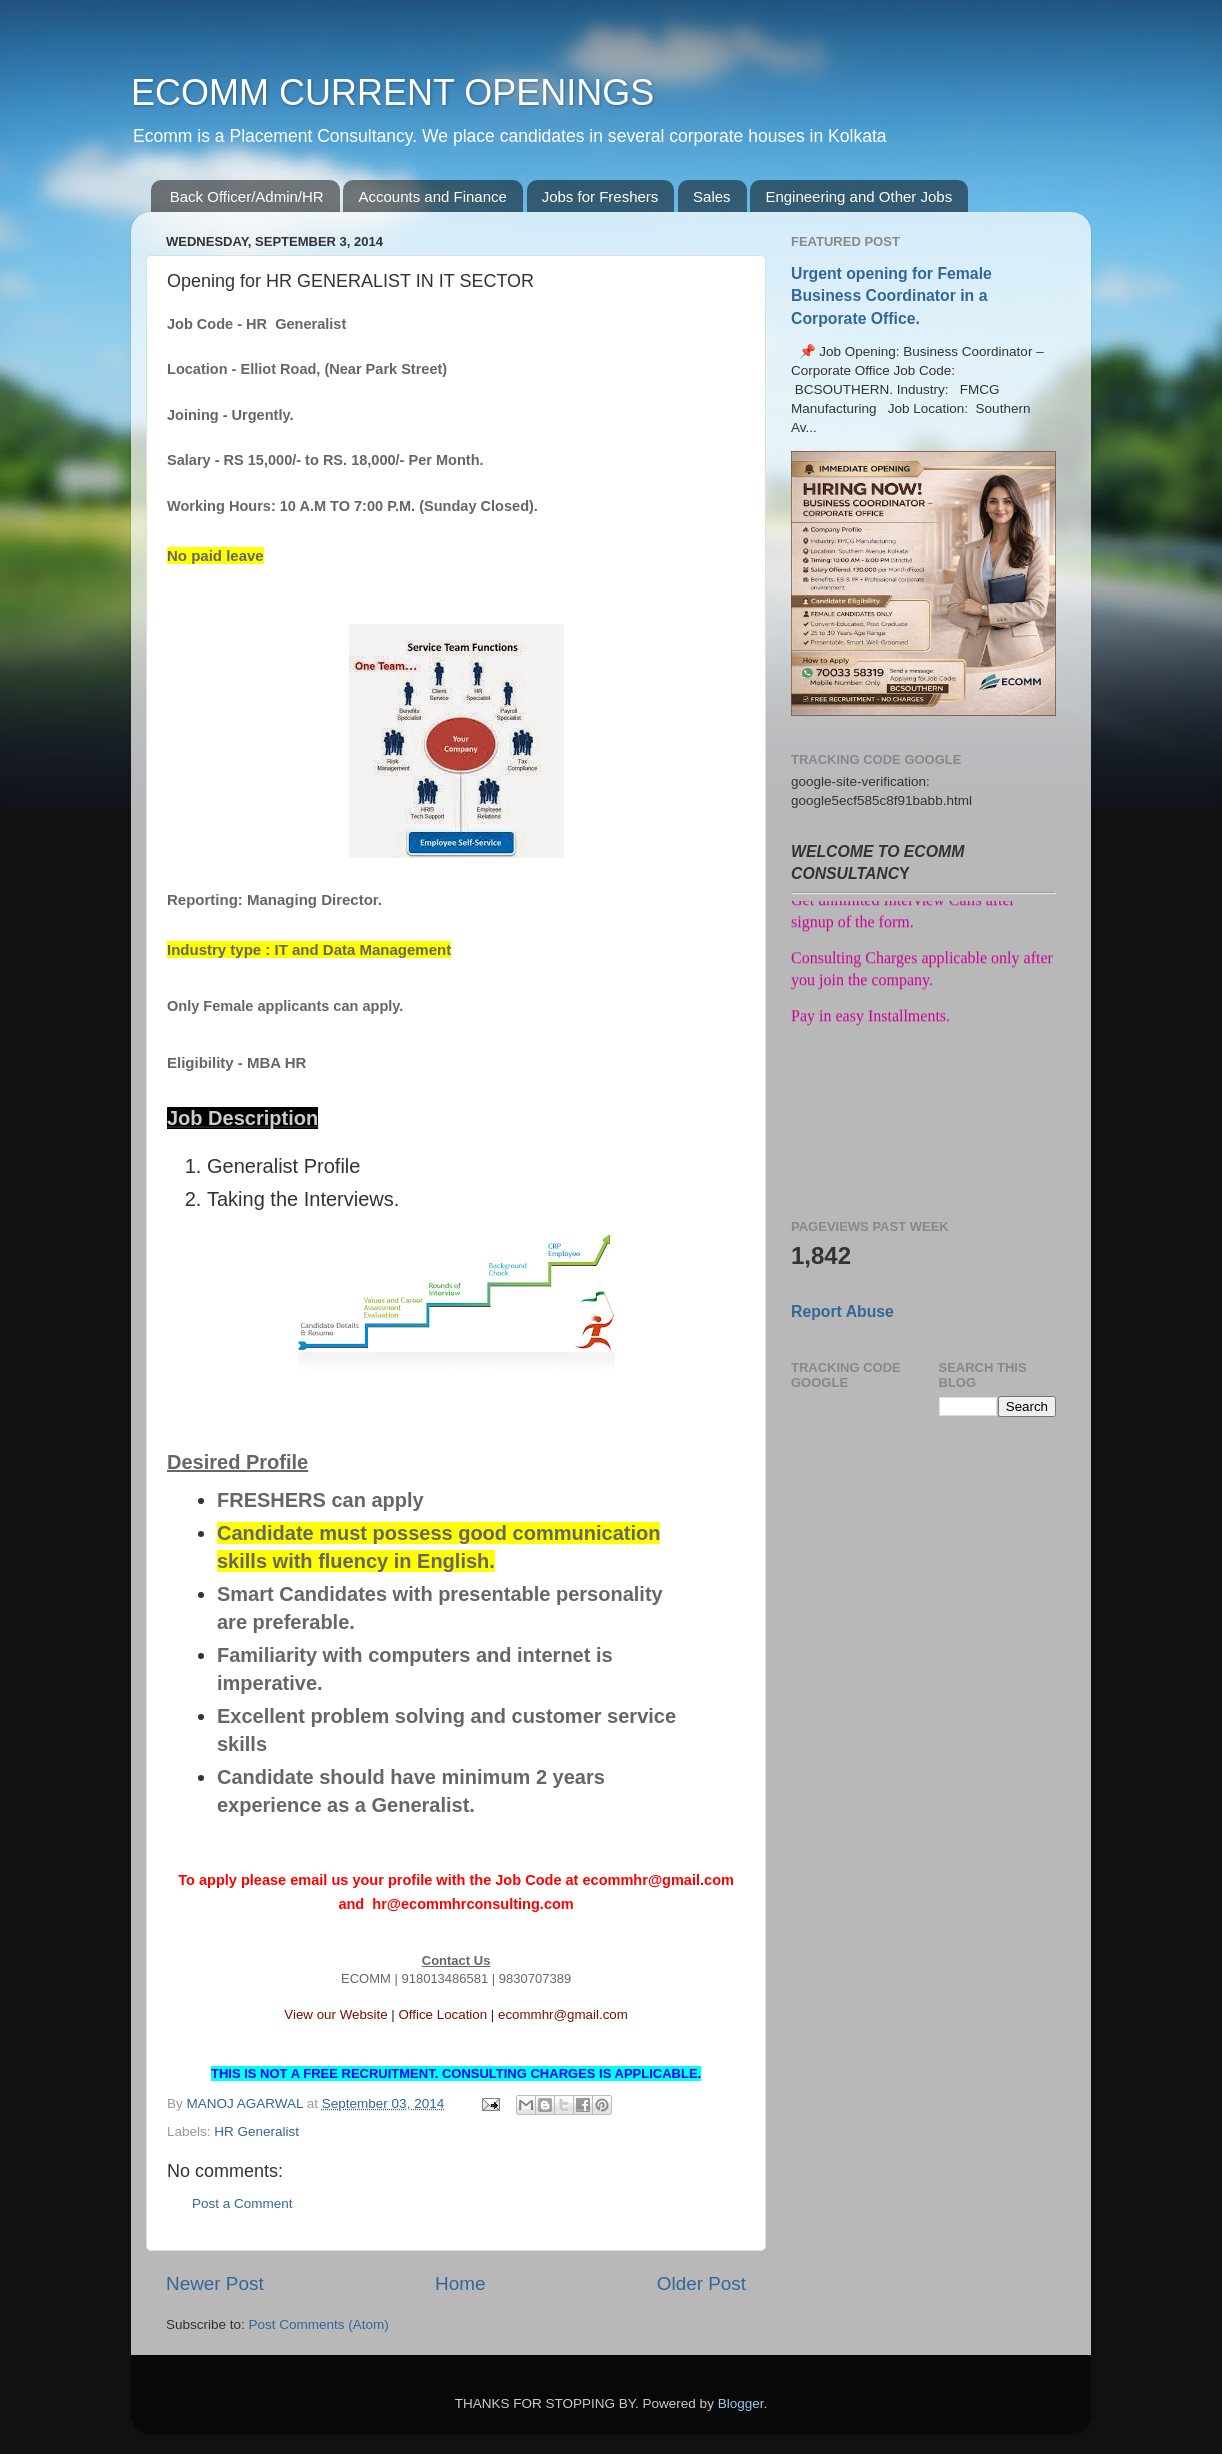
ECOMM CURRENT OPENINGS (392, 92)
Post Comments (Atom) (319, 2324)
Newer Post (215, 2283)
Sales (712, 196)
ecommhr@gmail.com (563, 2014)
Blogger (741, 2403)
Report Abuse (842, 1311)
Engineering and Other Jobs (858, 196)
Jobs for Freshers (600, 196)
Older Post (701, 2283)
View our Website (335, 2014)
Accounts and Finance (432, 196)
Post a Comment (242, 2203)
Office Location (442, 2014)
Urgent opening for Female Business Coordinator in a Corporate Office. (891, 295)
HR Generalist (256, 2131)
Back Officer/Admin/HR (247, 196)
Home (460, 2283)
